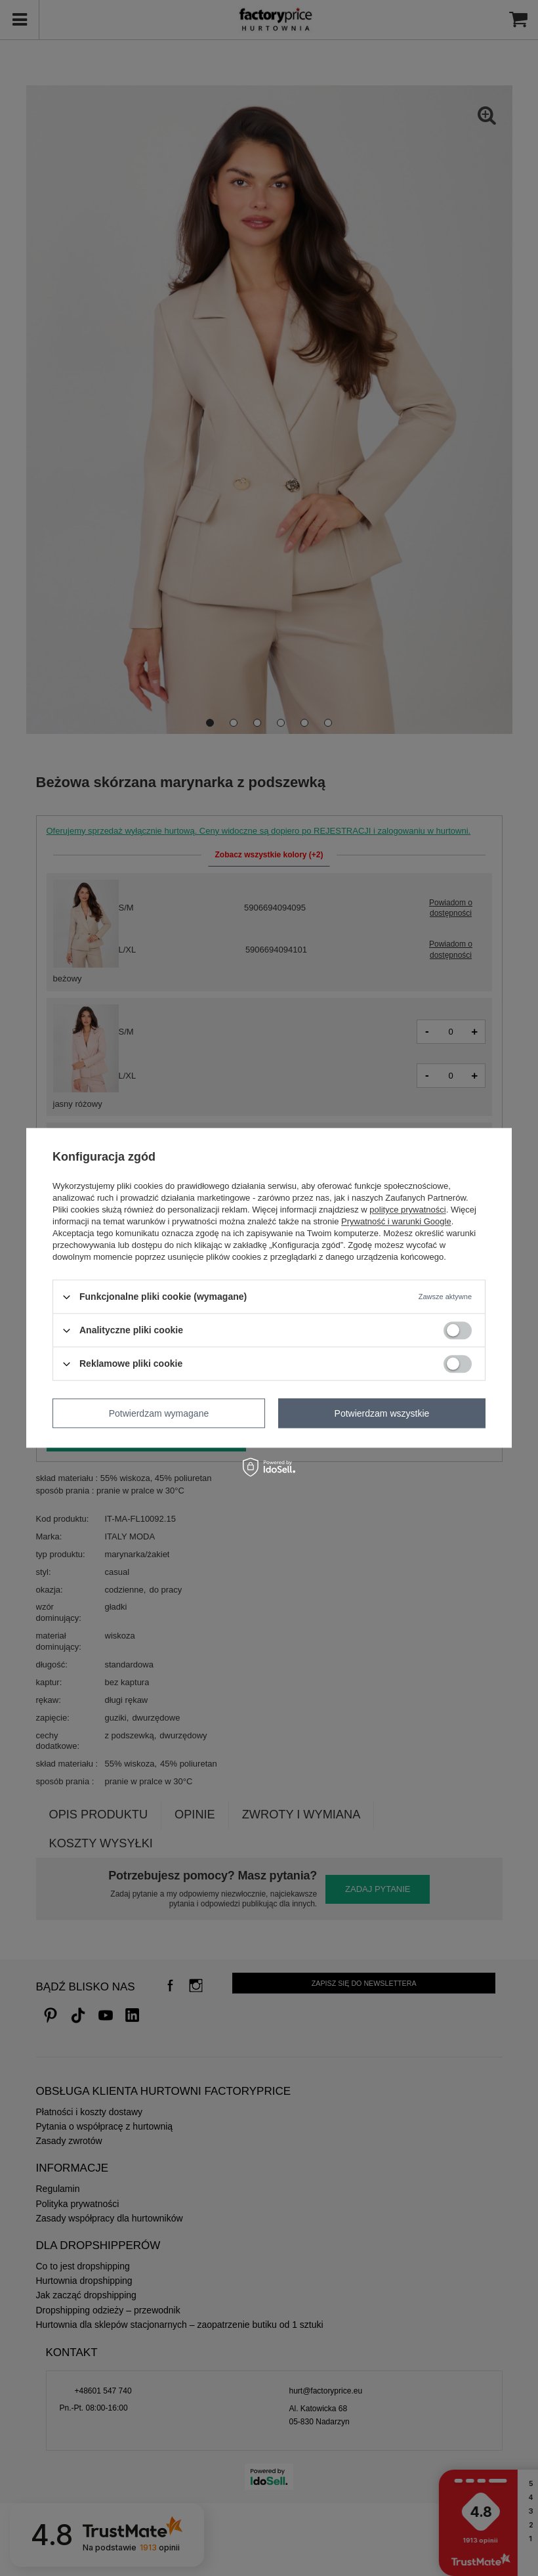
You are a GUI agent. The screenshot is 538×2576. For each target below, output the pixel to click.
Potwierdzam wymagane (159, 1413)
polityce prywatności (407, 1209)
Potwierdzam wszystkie (382, 1413)
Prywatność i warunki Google (396, 1221)
